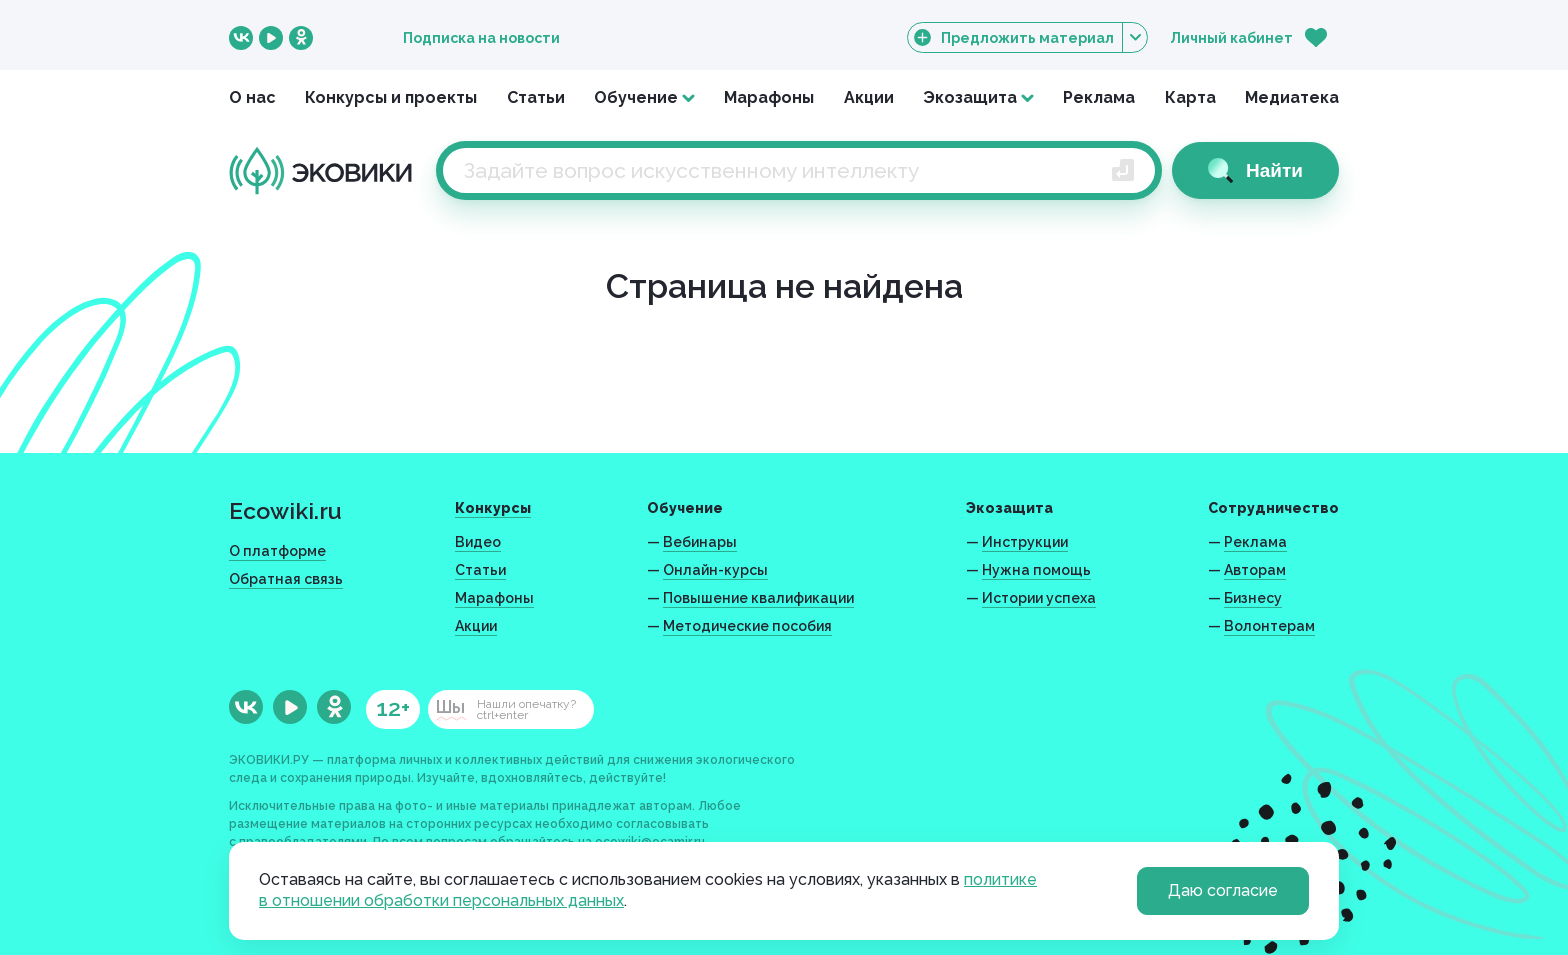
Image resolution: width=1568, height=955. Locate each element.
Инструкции (1025, 542)
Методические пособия (747, 626)
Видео (478, 542)
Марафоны (769, 97)
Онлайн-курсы (715, 570)
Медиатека (1292, 97)
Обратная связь (286, 579)
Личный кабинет (1231, 38)
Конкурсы (493, 508)
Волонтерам (1269, 626)
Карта (1190, 97)
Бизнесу (1253, 598)
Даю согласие (1223, 890)
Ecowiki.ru (285, 510)
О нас (252, 97)
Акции (869, 97)
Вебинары (700, 542)
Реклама (1099, 97)
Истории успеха (1039, 598)
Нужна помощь (1036, 570)
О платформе (277, 551)
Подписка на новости (481, 38)
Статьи (536, 97)
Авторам (1255, 570)
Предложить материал (1027, 37)
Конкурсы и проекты (391, 97)
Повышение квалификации (758, 598)
